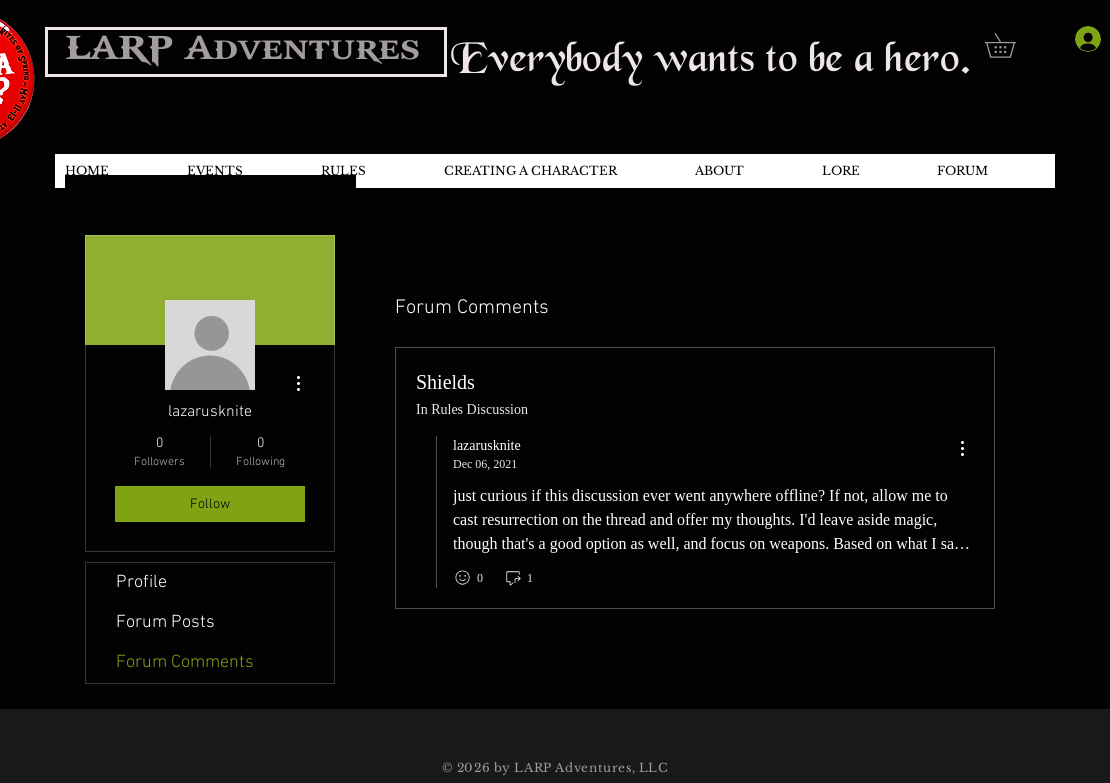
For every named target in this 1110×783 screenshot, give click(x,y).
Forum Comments (185, 662)
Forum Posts (165, 622)
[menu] (962, 449)
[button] (1012, 45)
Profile (141, 582)
